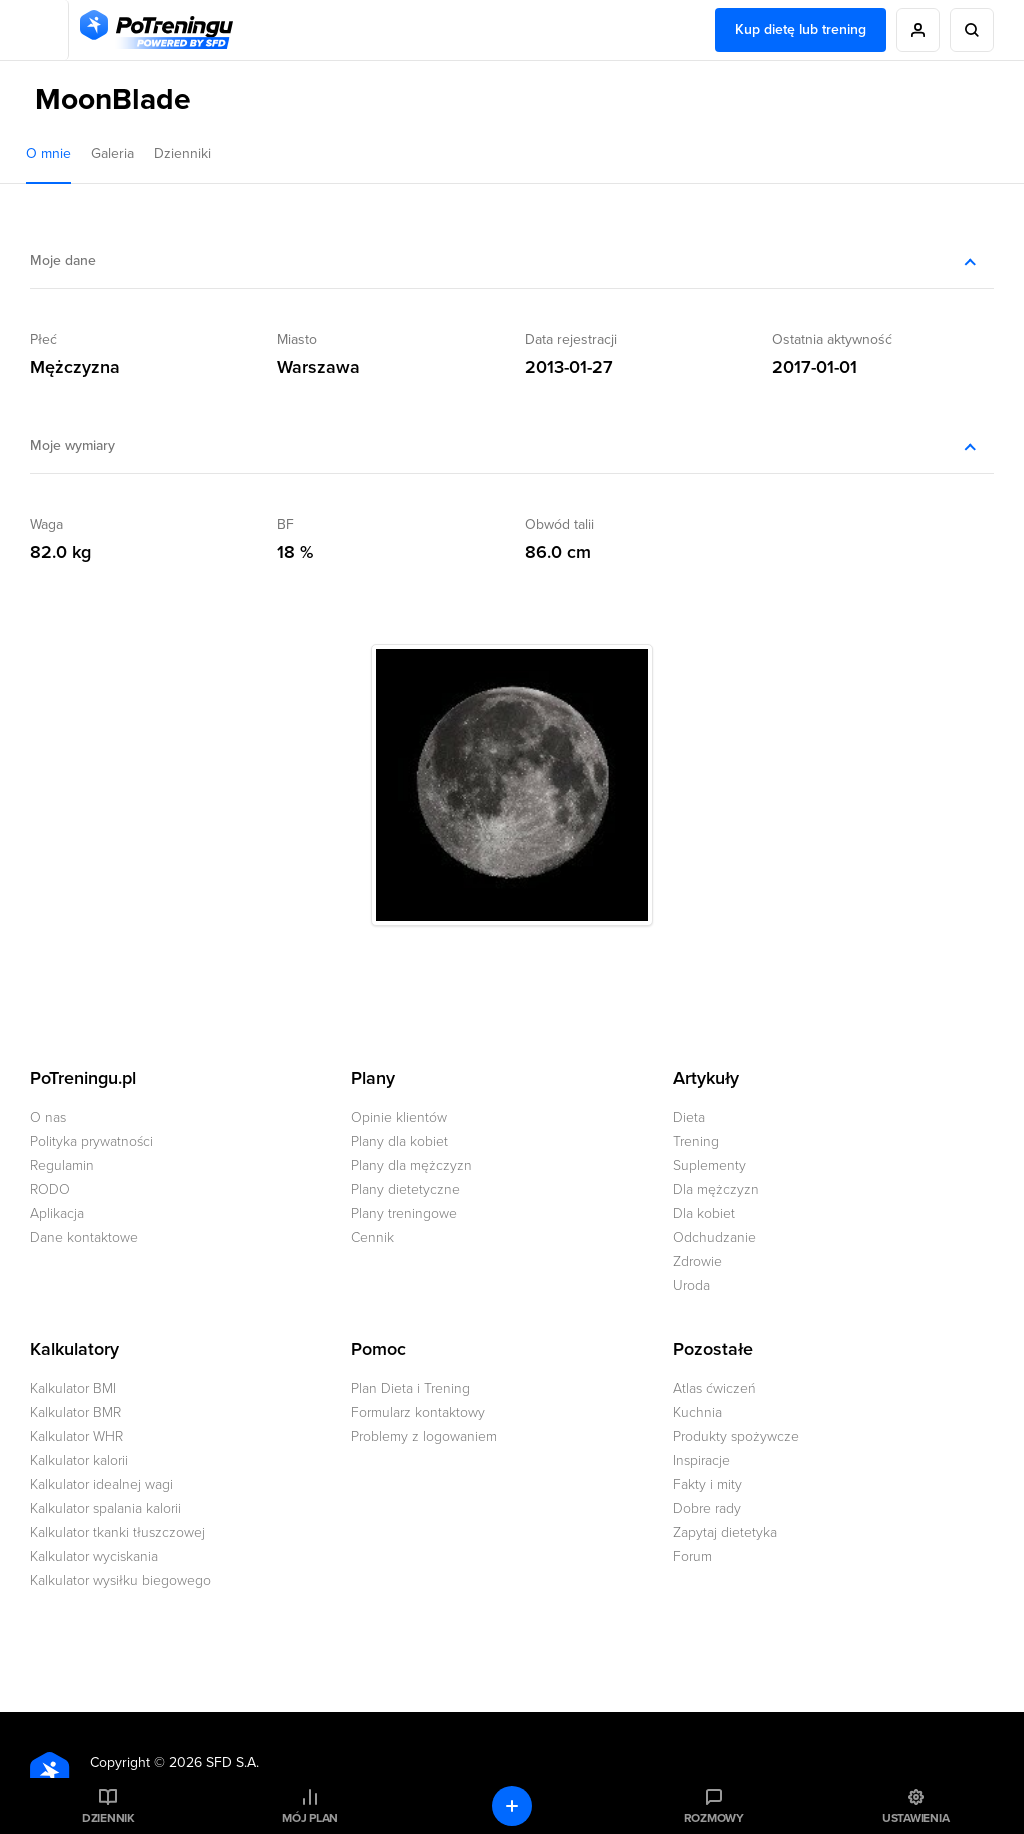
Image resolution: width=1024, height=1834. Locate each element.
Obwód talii (559, 524)
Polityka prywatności (91, 1141)
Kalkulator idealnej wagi (101, 1484)
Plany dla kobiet (399, 1141)
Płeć (43, 339)
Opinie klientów (399, 1117)
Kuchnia (697, 1412)
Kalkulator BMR (75, 1412)
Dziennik (108, 1818)
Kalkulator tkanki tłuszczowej (117, 1532)
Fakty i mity (707, 1484)
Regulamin (62, 1165)
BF (285, 524)
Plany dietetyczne (405, 1189)
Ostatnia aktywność (832, 339)
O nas (48, 1117)
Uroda (691, 1285)
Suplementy (709, 1165)
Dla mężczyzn (716, 1189)
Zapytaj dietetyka (725, 1532)
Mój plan (310, 1818)
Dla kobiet (704, 1213)
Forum (692, 1556)
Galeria (112, 153)
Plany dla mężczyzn (411, 1165)
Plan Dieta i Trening (410, 1388)
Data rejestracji (571, 339)
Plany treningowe (404, 1213)
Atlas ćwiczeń (714, 1388)
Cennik (372, 1237)
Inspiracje (701, 1460)
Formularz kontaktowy (418, 1412)
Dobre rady (707, 1508)
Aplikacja (57, 1213)
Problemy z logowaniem (424, 1436)
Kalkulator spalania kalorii (105, 1508)
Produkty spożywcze (736, 1436)
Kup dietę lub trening (800, 29)
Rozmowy (714, 1818)
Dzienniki (182, 153)
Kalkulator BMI (73, 1388)
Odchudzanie (714, 1237)
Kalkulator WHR (76, 1436)
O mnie (48, 153)
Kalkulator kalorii (79, 1460)
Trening (696, 1141)
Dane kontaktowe (84, 1237)
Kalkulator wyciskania (94, 1556)
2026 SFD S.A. (214, 1762)
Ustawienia (916, 1818)
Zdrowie (697, 1261)
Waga (46, 524)
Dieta (689, 1117)
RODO (50, 1189)
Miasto (297, 339)
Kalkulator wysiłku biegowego (120, 1580)
